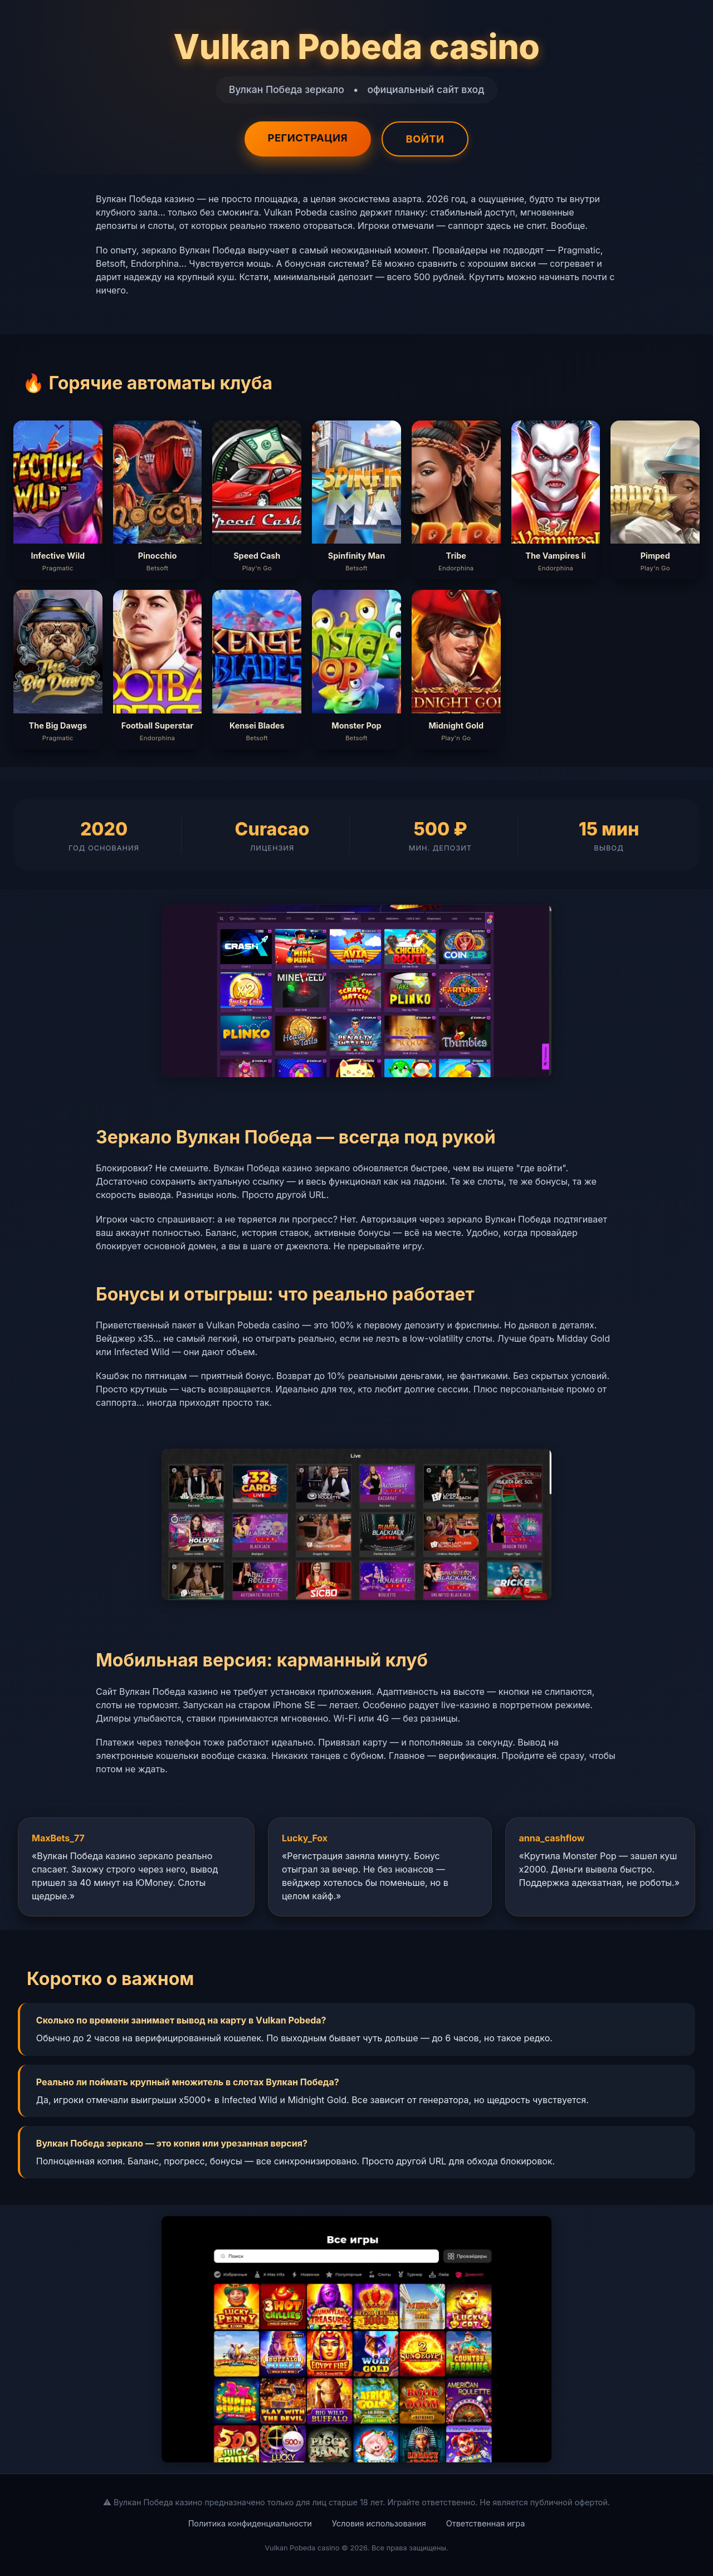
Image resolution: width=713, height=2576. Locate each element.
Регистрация (307, 137)
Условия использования (379, 2523)
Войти (425, 139)
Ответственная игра (485, 2523)
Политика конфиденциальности (250, 2523)
